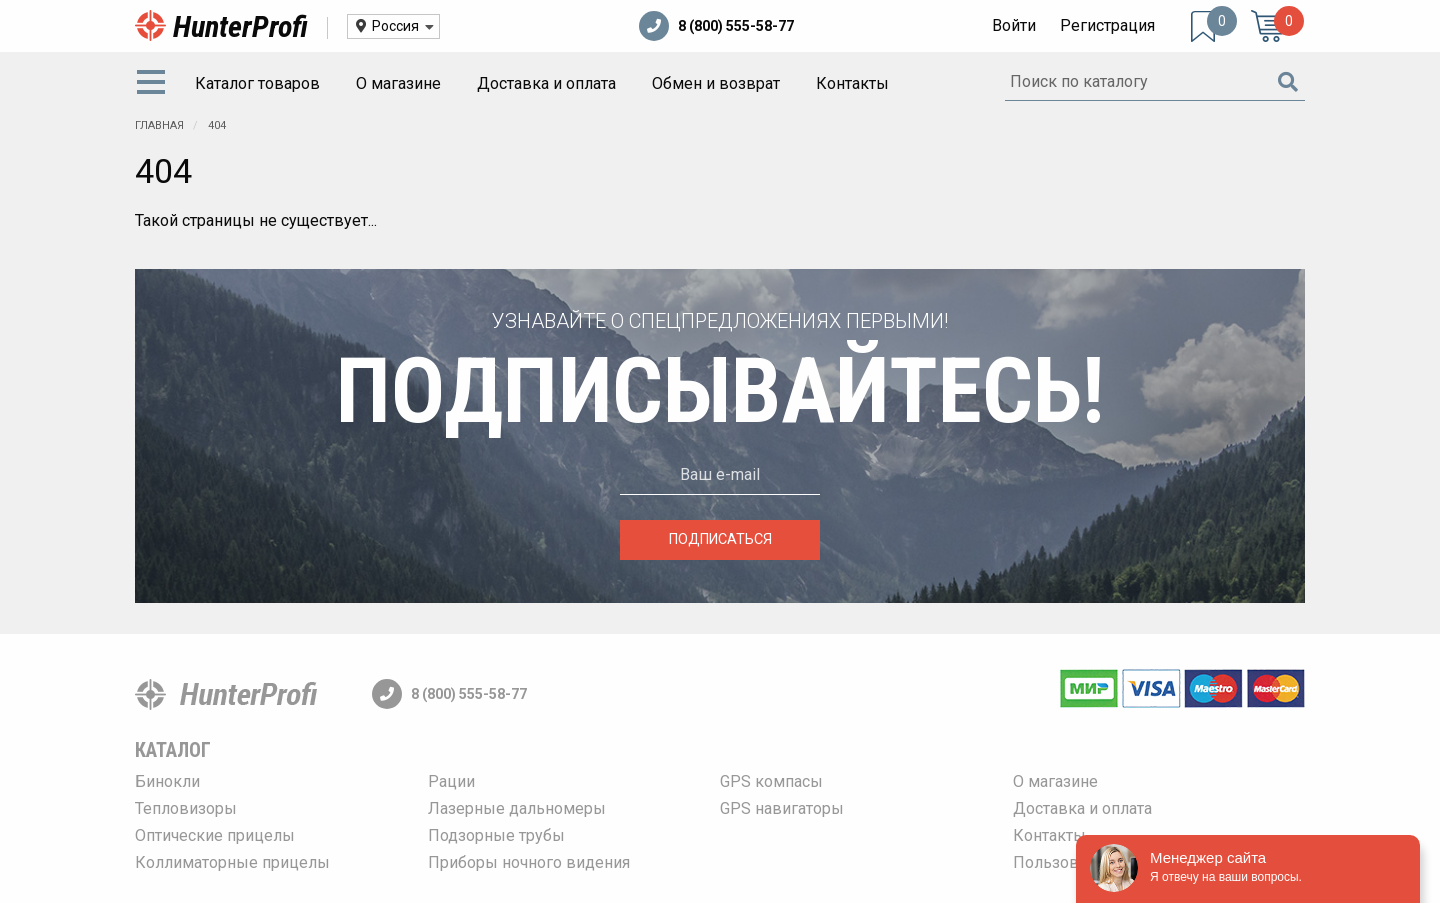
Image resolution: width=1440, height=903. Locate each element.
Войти (1014, 25)
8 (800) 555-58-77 (716, 26)
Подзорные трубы (496, 835)
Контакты (852, 83)
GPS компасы (771, 781)
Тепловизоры (186, 808)
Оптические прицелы (215, 835)
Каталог (173, 750)
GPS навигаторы (782, 808)
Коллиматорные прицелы (232, 862)
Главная (159, 125)
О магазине (398, 83)
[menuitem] (155, 84)
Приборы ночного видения (529, 862)
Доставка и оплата (546, 83)
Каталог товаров (257, 83)
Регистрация (1107, 25)
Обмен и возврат (716, 83)
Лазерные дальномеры (517, 808)
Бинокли (167, 781)
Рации (451, 781)
